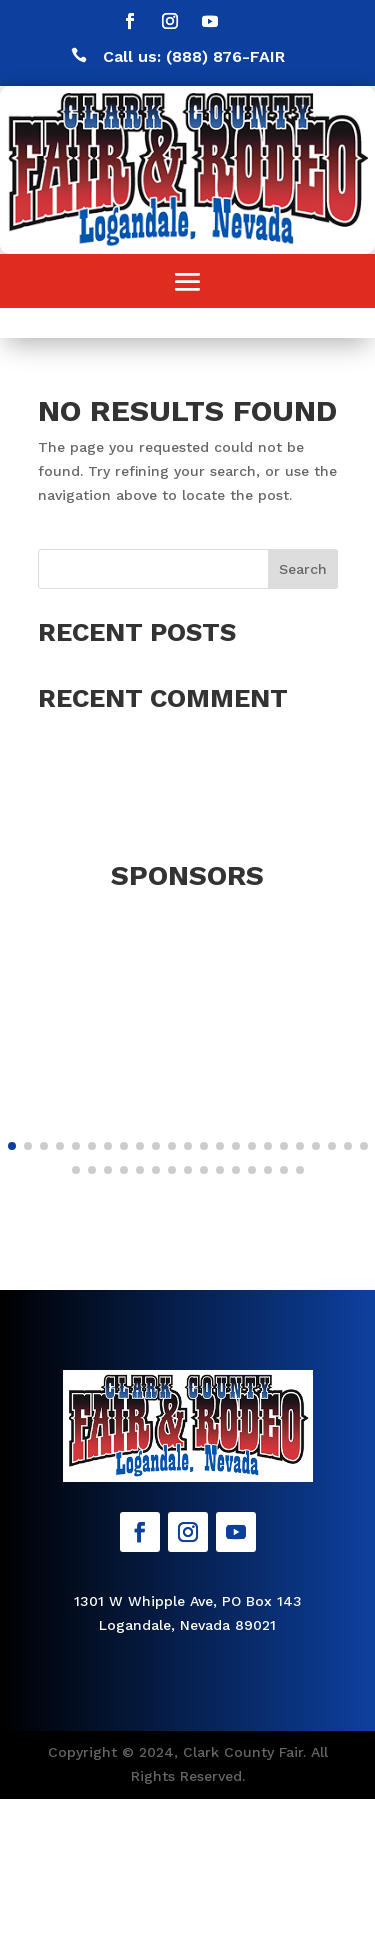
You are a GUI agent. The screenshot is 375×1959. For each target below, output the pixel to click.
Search (303, 569)
